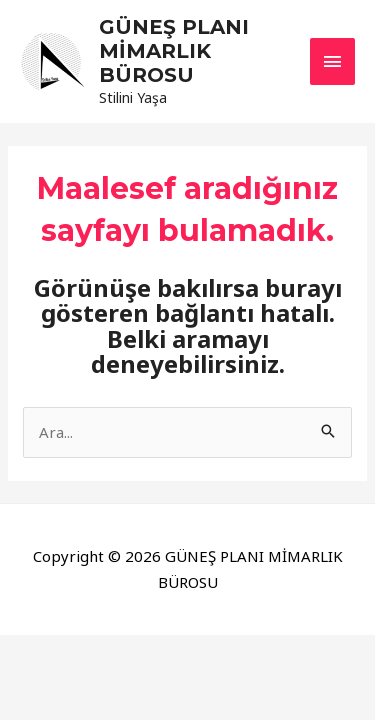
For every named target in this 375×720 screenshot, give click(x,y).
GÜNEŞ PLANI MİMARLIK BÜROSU (174, 51)
